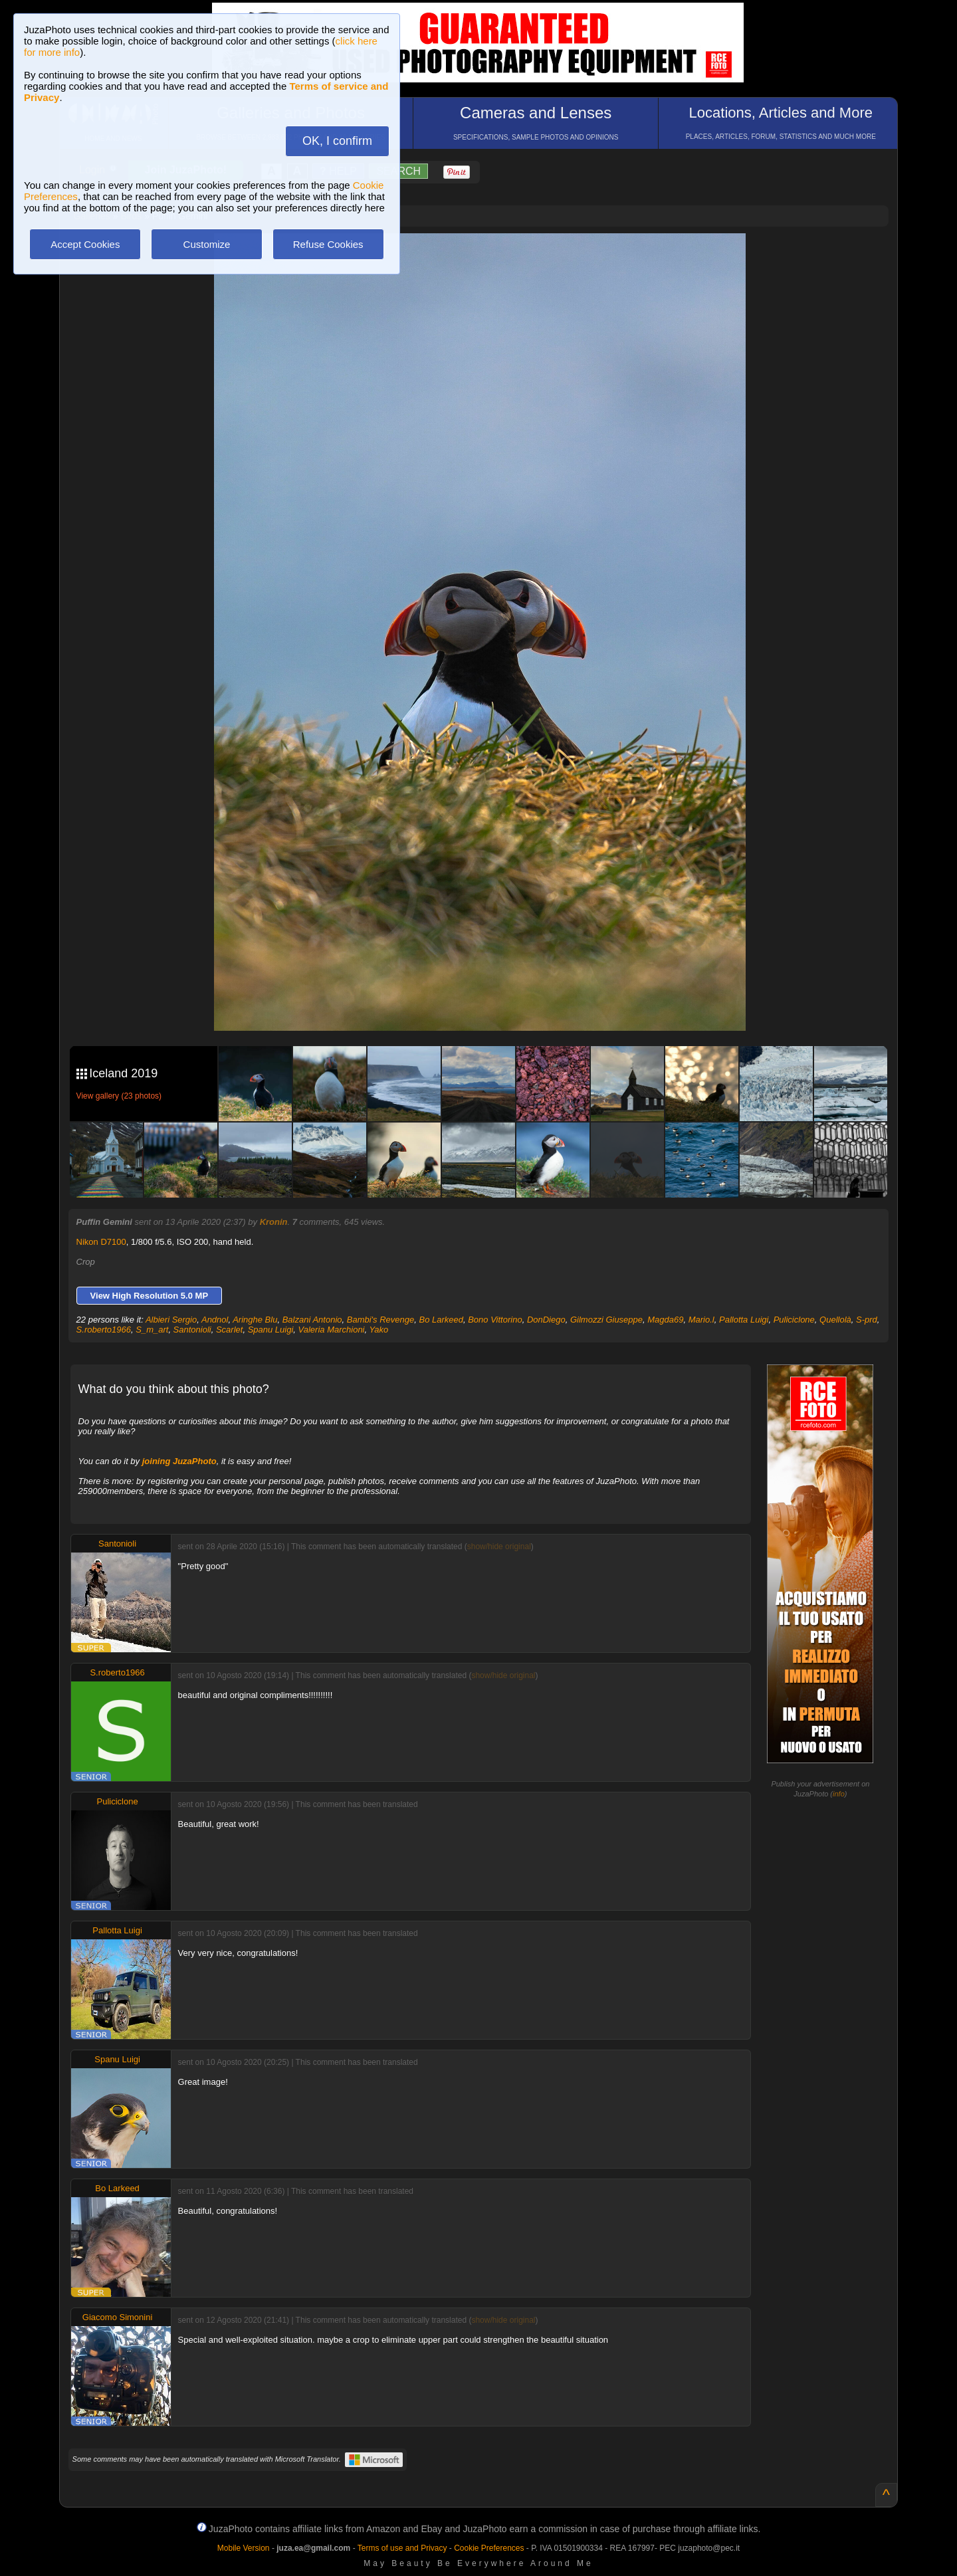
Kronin (274, 1222)
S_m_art (152, 1330)
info (839, 1794)
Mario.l (701, 1320)
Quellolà (835, 1320)
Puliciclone (794, 1320)
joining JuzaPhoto (179, 1461)
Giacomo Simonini (117, 2317)
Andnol (214, 1320)
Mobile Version (243, 2548)
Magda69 (665, 1320)
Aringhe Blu (255, 1320)
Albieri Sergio (171, 1320)
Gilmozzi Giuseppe (606, 1320)
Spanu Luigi (271, 1330)
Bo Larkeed (441, 1320)
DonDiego (546, 1320)
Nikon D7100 (101, 1242)
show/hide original (499, 1546)
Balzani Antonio (312, 1320)
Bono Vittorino (495, 1320)
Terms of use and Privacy (402, 2548)
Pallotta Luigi (743, 1320)
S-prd (866, 1320)
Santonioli (192, 1330)
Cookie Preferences (489, 2548)
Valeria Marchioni (331, 1330)
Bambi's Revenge (380, 1320)
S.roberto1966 (103, 1330)
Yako (379, 1330)
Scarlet (229, 1330)
